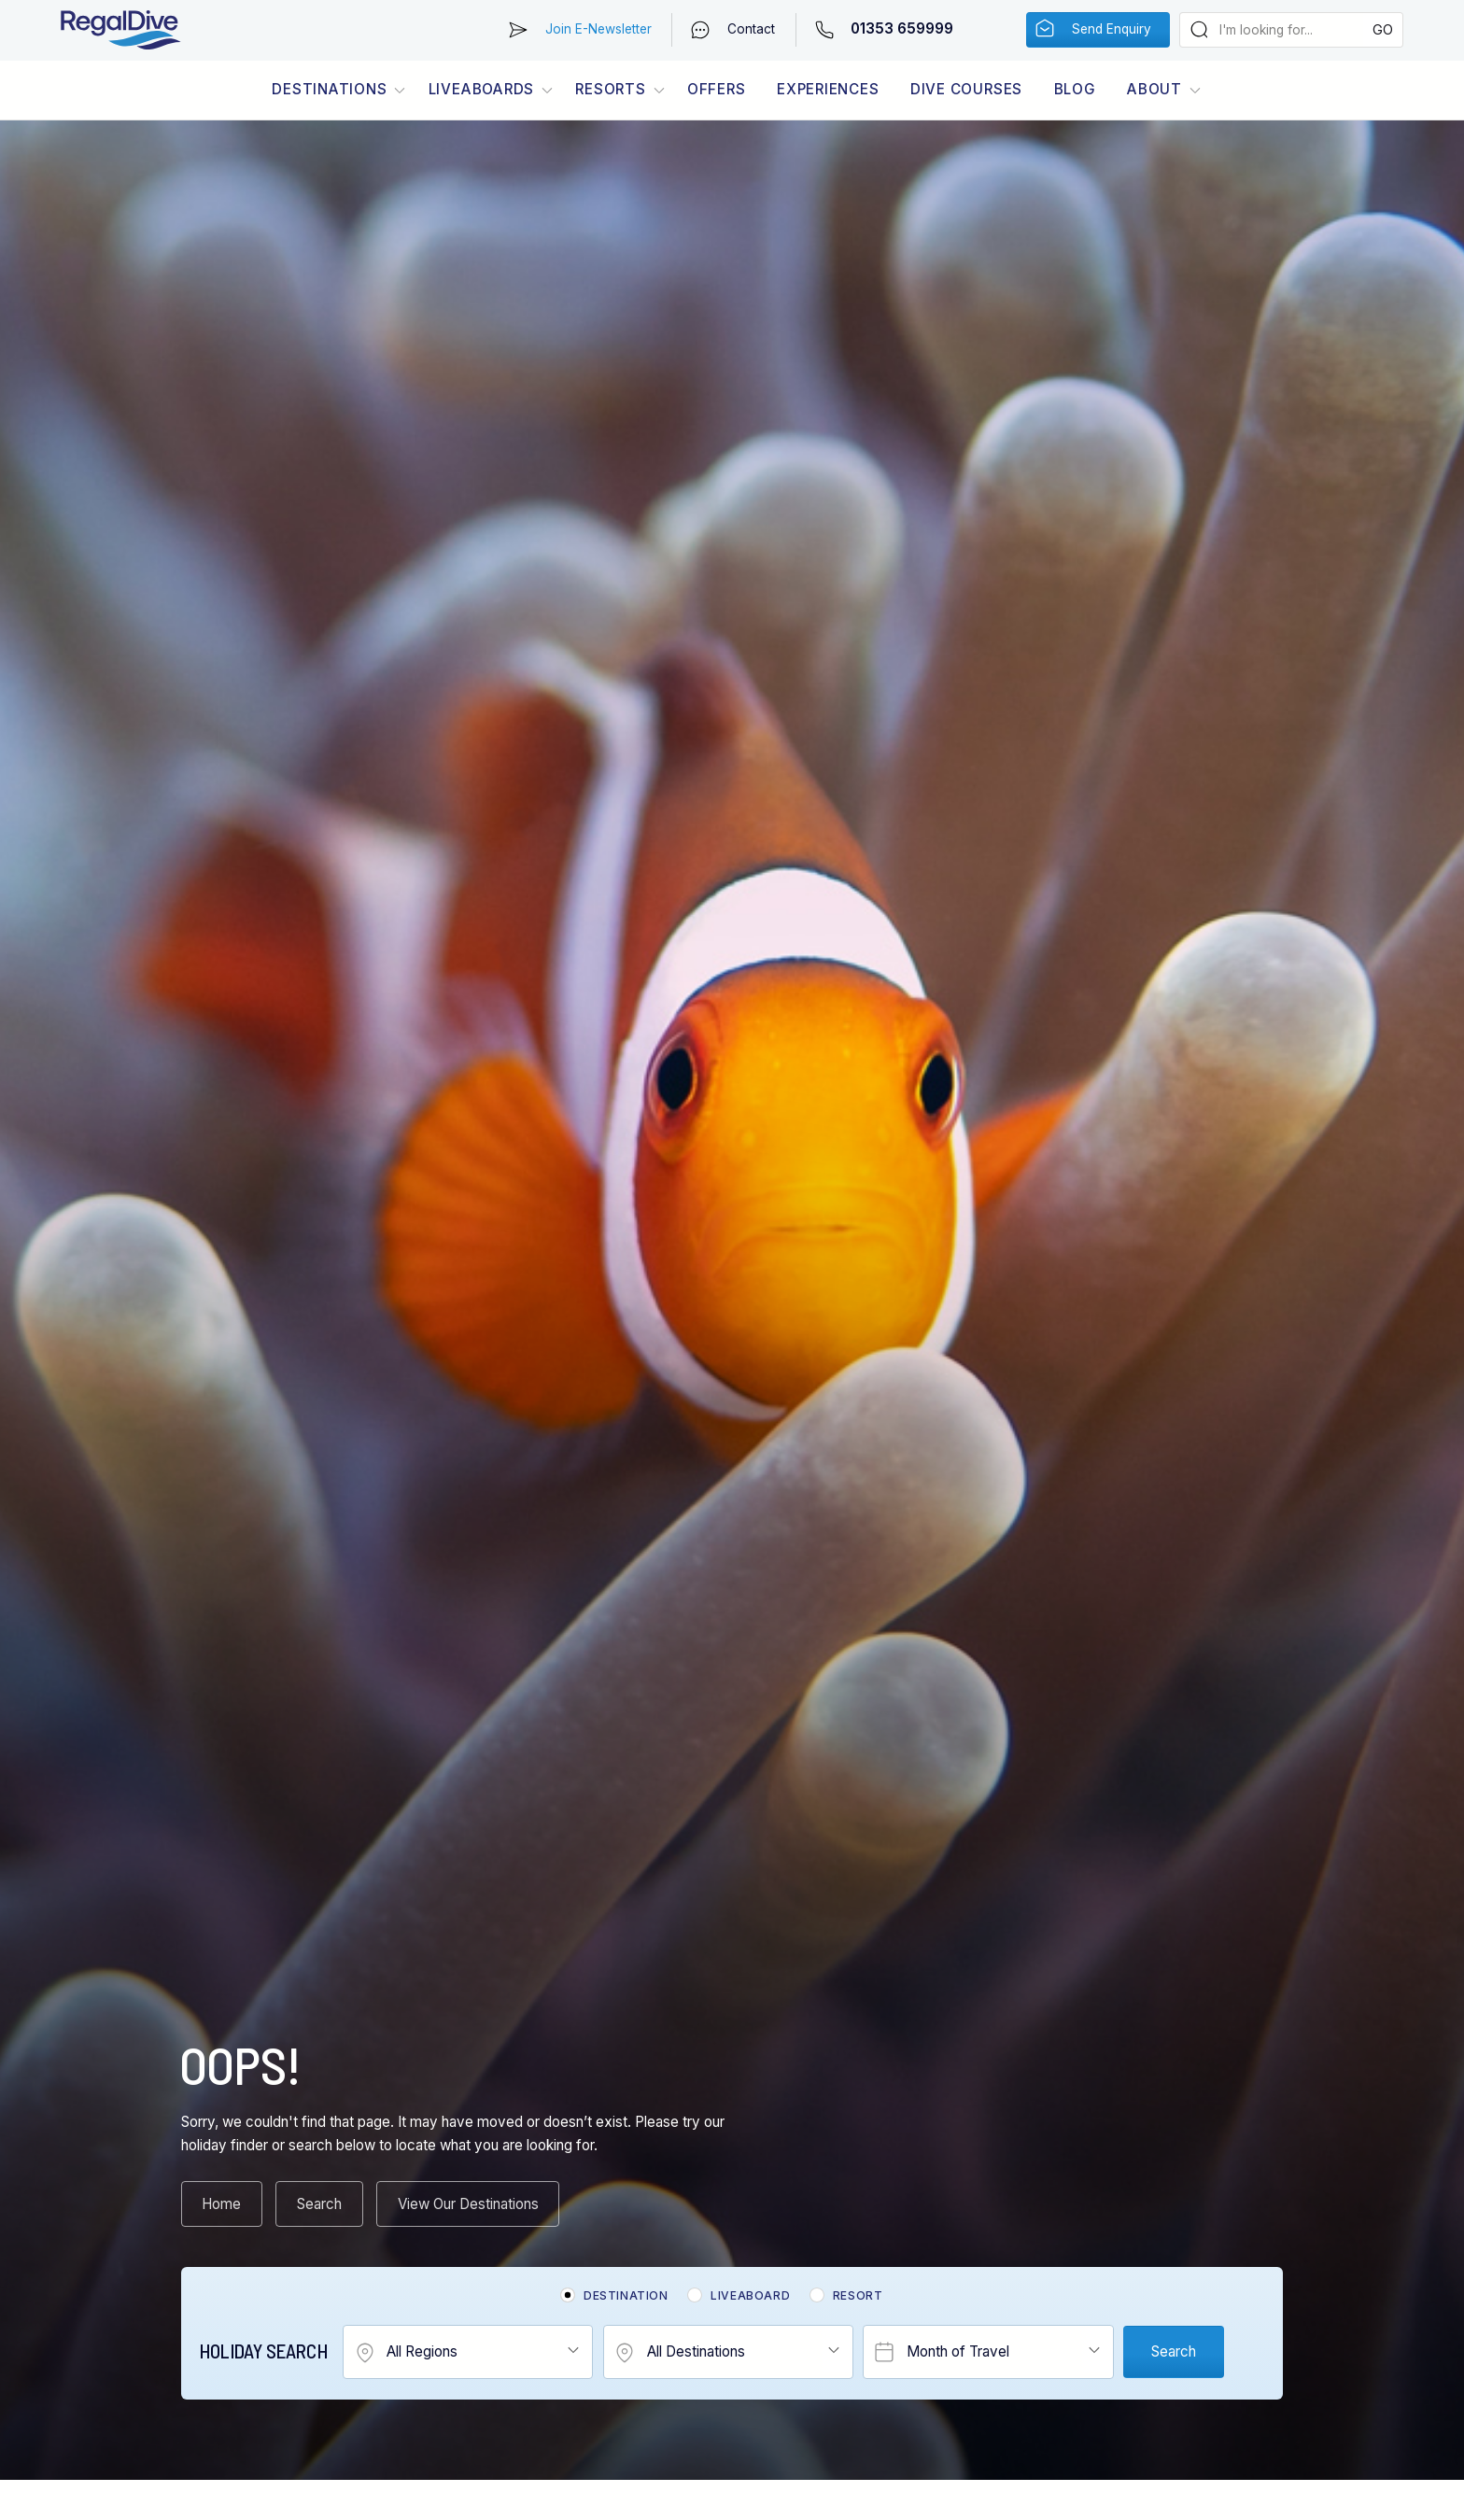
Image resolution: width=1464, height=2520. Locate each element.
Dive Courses (966, 89)
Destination (626, 2295)
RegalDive (121, 30)
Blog (1075, 89)
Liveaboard (750, 2295)
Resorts (610, 89)
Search (319, 2204)
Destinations (329, 89)
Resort (858, 2295)
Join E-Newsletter (598, 28)
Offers (716, 89)
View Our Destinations (468, 2204)
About (1154, 89)
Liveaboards (481, 89)
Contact (751, 28)
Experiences (828, 89)
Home (221, 2204)
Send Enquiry (1111, 28)
